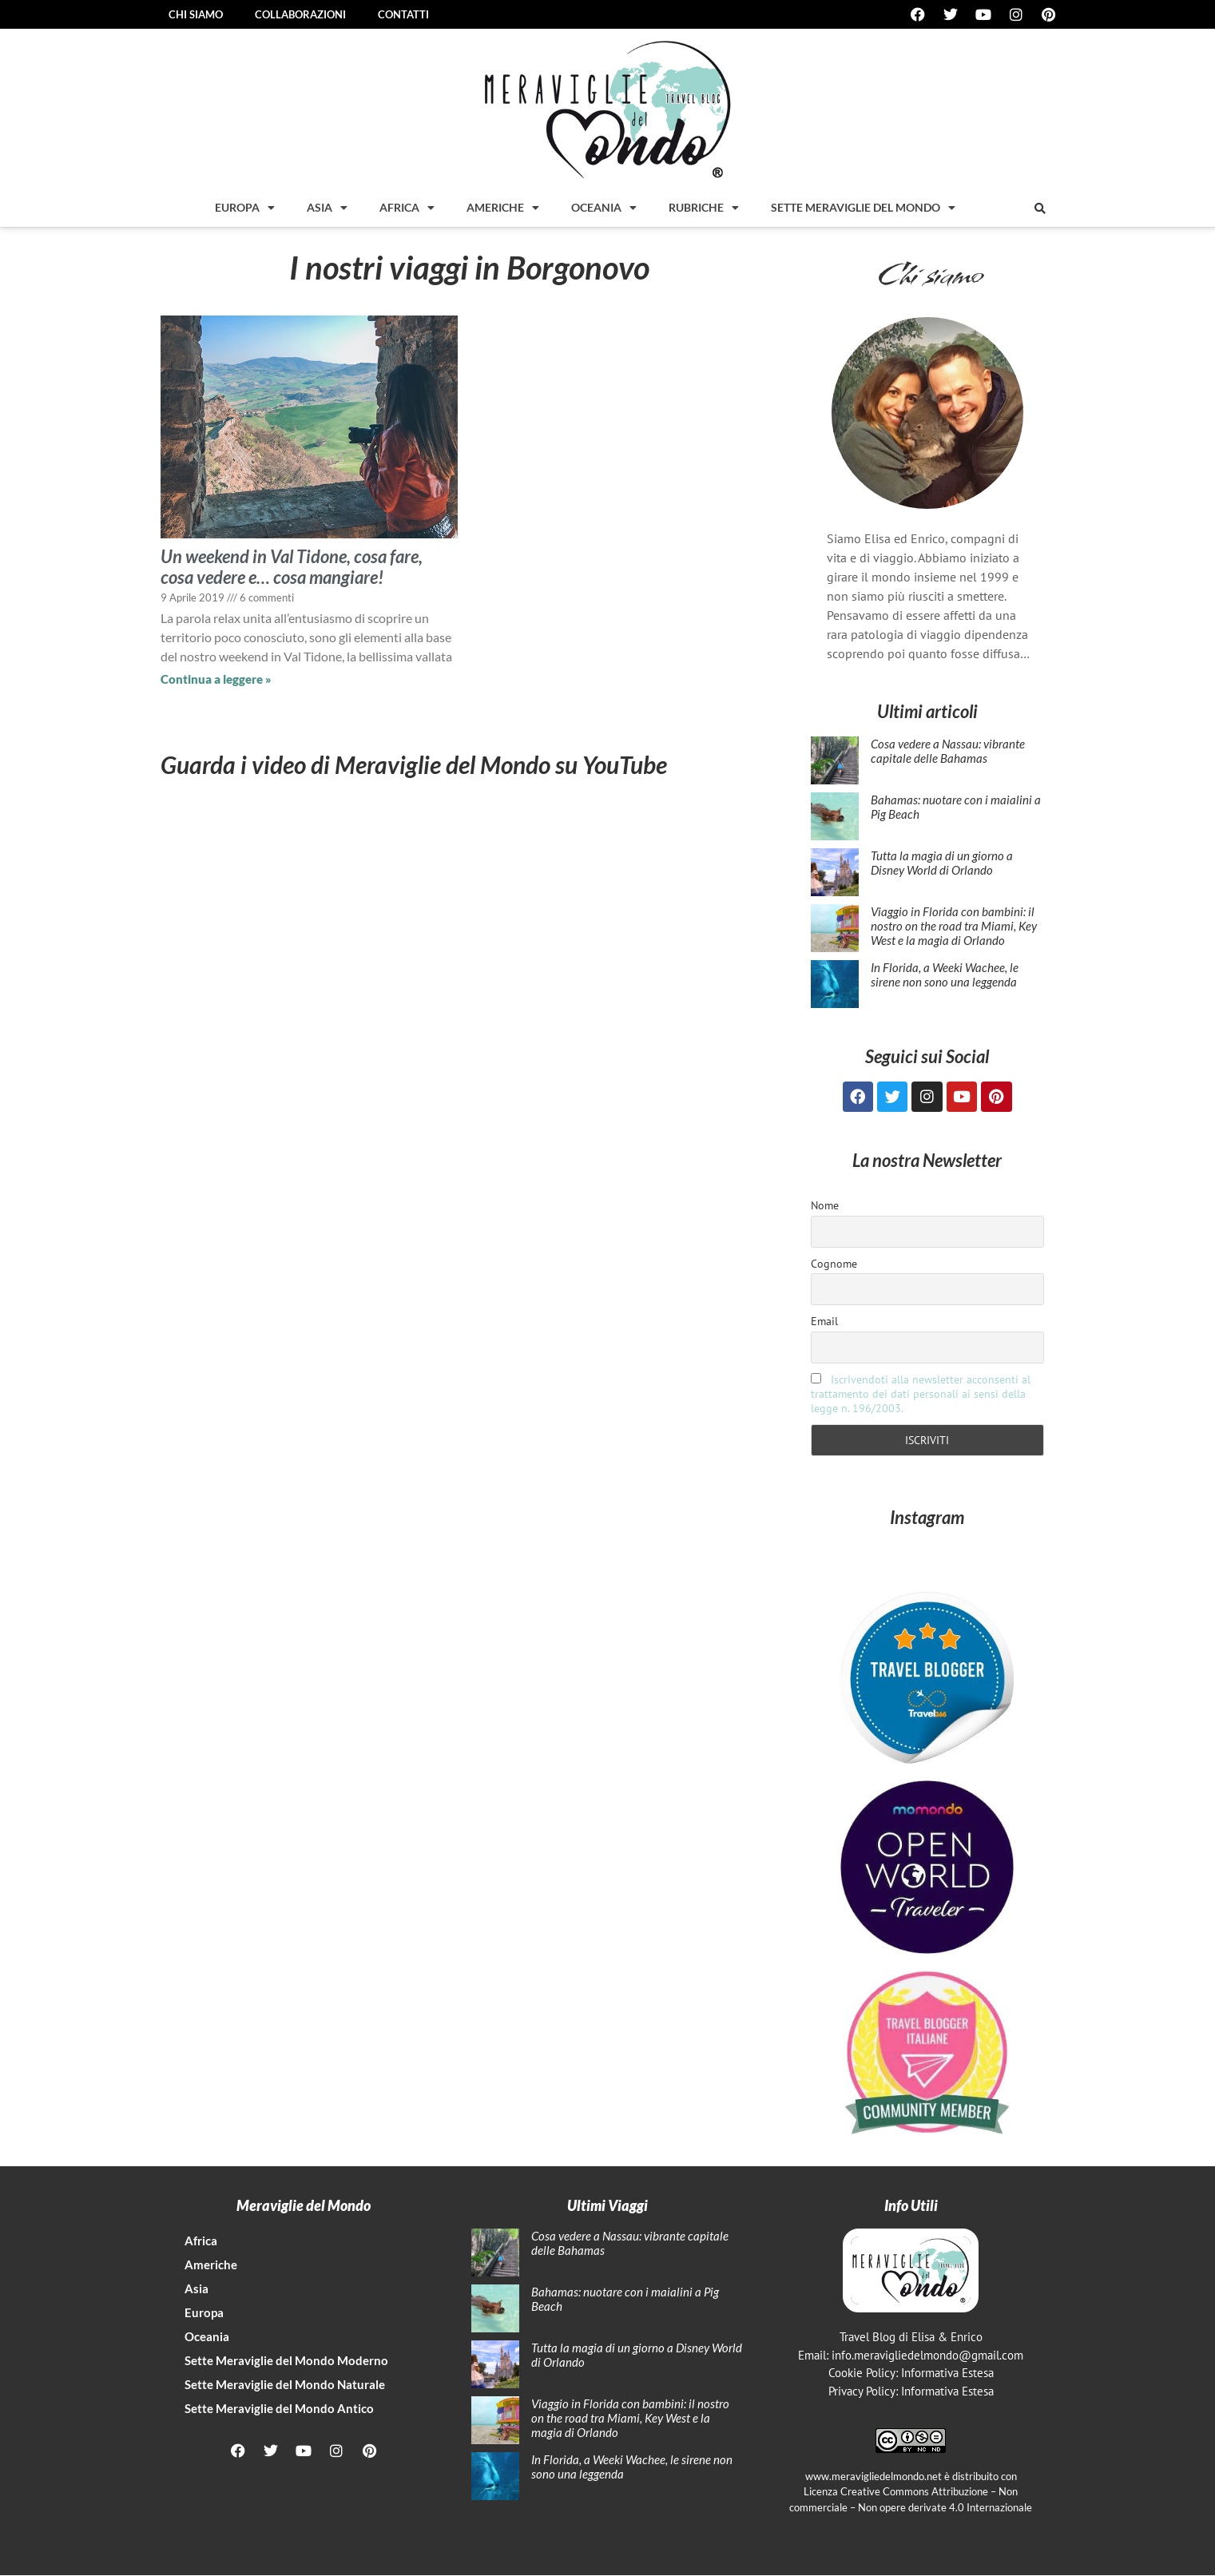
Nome (825, 1207)
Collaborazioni (300, 14)
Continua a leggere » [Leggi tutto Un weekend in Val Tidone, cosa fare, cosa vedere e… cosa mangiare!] (216, 679)
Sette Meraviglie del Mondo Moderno (286, 2362)
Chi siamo (196, 14)
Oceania (604, 207)
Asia (327, 207)
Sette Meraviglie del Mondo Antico (279, 2410)
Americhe (503, 207)
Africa (407, 207)
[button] (1040, 208)
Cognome (834, 1264)
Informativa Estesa (947, 2374)
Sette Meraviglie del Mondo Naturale (285, 2386)
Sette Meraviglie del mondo (863, 207)
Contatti (403, 14)
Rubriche (704, 207)
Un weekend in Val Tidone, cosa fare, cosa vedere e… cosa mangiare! (292, 567)
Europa (245, 207)
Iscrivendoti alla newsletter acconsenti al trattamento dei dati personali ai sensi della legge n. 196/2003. (920, 1395)
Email (824, 1323)
